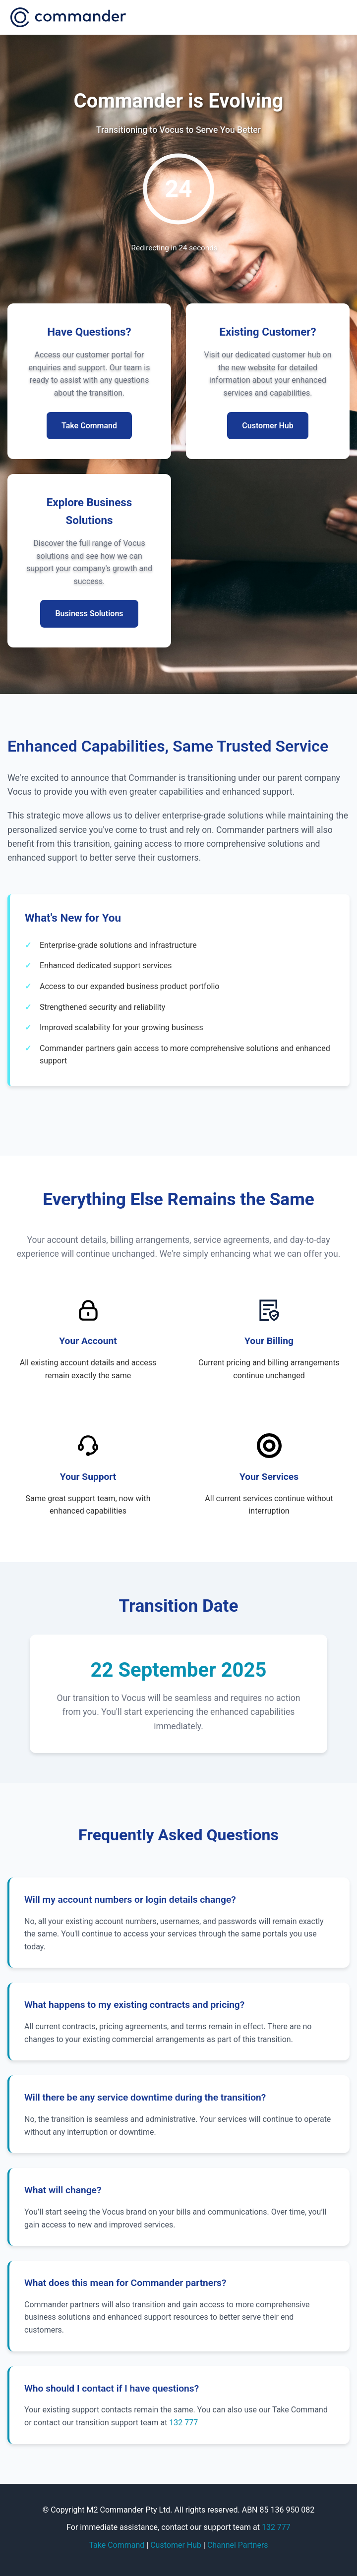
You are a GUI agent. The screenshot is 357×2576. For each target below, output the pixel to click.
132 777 (183, 2422)
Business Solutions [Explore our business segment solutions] (89, 613)
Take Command (116, 2545)
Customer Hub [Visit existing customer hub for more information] (267, 425)
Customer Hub (175, 2545)
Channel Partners (237, 2545)
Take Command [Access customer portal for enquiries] (89, 425)
